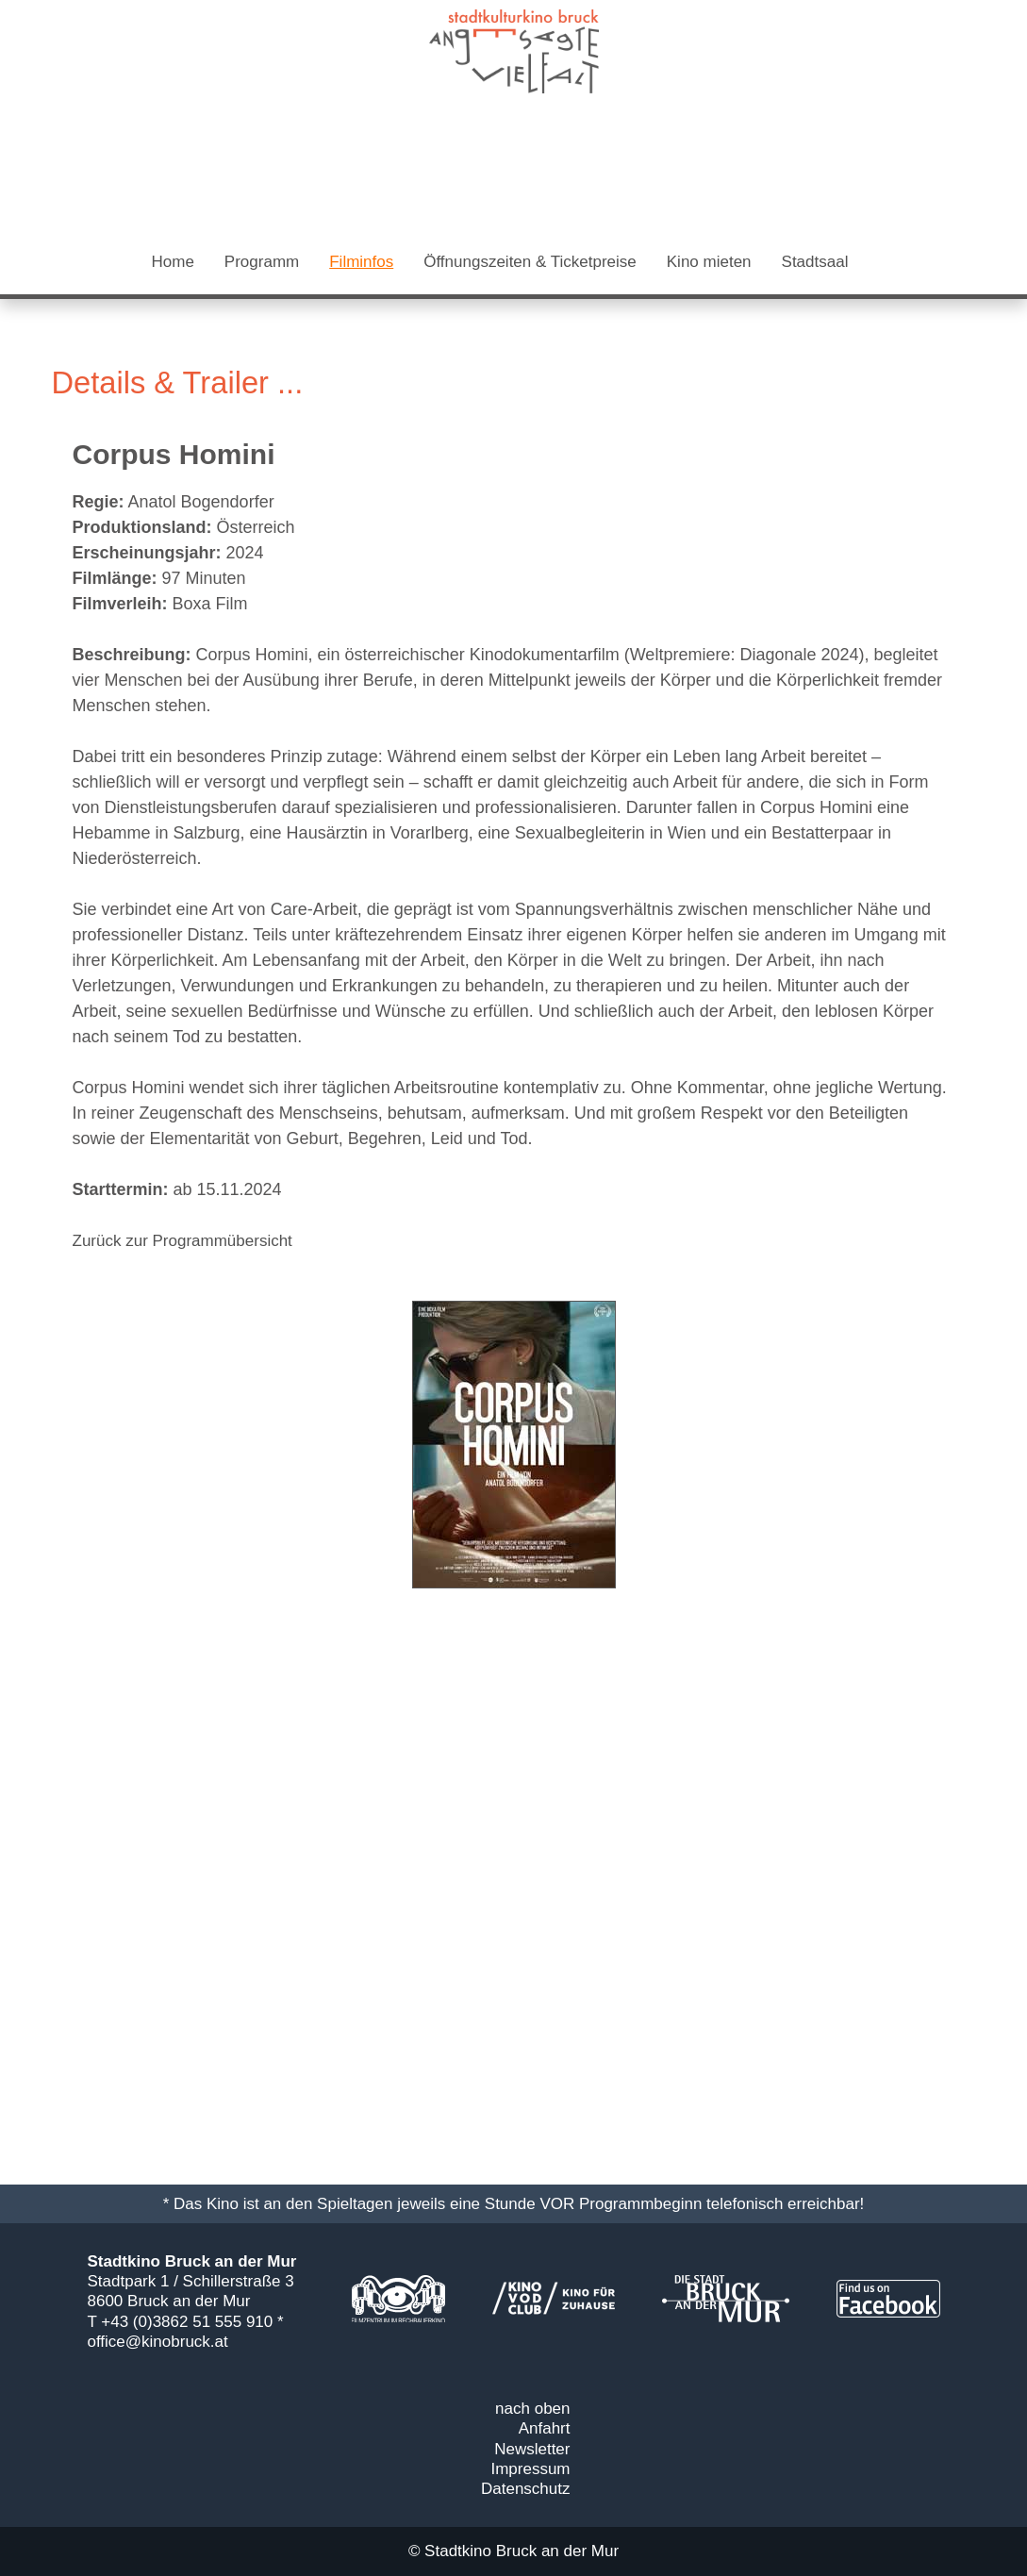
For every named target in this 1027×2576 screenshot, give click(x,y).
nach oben (532, 2409)
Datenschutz (526, 2489)
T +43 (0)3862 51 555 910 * (186, 2322)
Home (173, 262)
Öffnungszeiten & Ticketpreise (530, 262)
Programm (261, 262)
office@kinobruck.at (158, 2342)
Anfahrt (545, 2428)
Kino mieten (709, 262)
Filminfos (361, 262)
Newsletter (532, 2449)
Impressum (530, 2469)
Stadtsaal (815, 262)
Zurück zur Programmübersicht (182, 1241)
